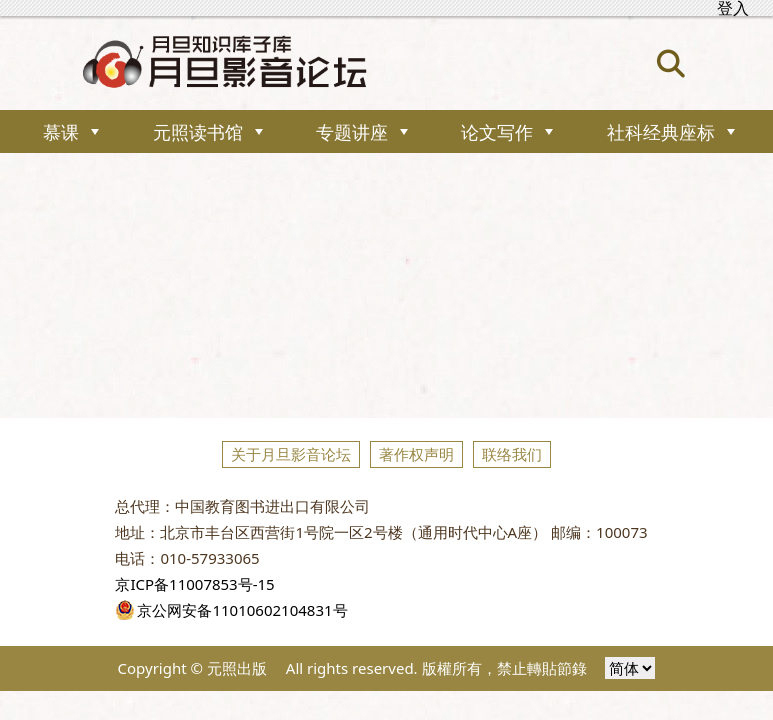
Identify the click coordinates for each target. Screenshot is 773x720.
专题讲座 (352, 131)
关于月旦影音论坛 (291, 454)
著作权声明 (416, 454)
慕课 (61, 131)
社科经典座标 (661, 131)
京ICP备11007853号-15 (194, 584)
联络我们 (512, 454)
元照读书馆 (198, 131)
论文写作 (497, 131)
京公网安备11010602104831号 (231, 610)
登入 (733, 8)
